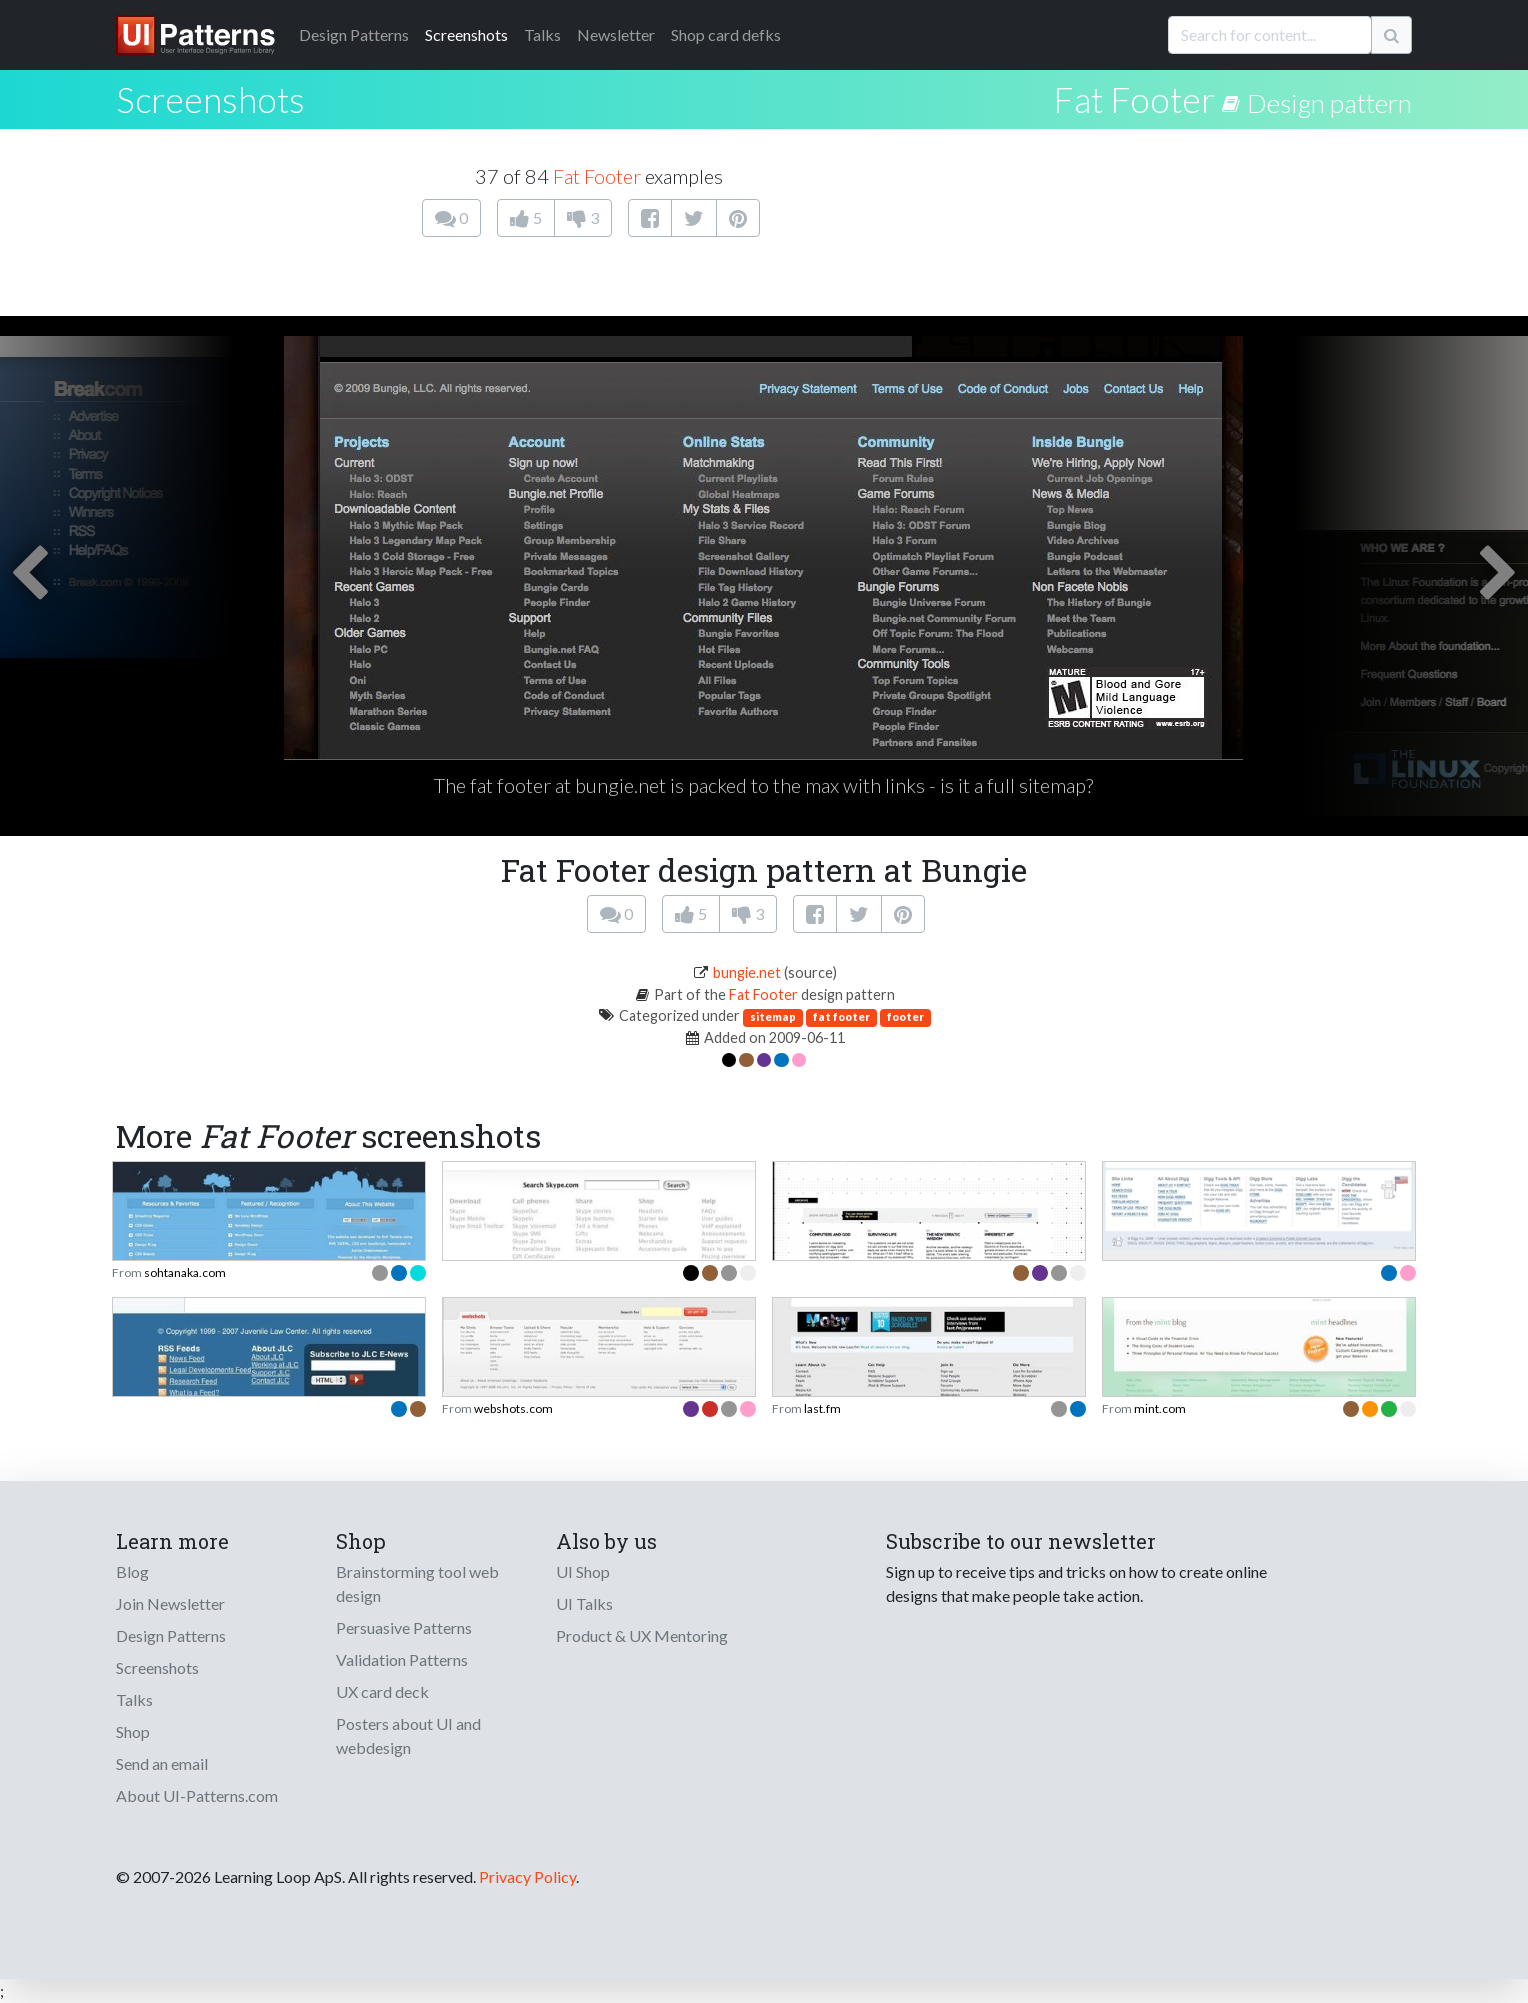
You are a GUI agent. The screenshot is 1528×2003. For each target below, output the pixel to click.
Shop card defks (726, 34)
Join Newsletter (170, 1603)
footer (905, 1016)
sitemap (773, 1016)
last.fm (822, 1408)
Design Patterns (171, 1635)
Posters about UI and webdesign (408, 1735)
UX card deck (382, 1691)
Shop (133, 1731)
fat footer (841, 1016)
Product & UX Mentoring (642, 1635)
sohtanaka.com (185, 1272)
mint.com (1160, 1408)
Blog (132, 1571)
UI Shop (583, 1571)
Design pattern (1329, 103)
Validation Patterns (402, 1659)
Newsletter (616, 34)
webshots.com (513, 1408)
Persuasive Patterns (404, 1627)
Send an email (162, 1763)
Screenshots (466, 34)
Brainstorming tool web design (417, 1583)
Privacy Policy (527, 1876)
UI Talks (584, 1603)
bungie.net (747, 972)
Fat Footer (1134, 99)
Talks (542, 34)
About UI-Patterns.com (197, 1795)
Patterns (354, 34)
